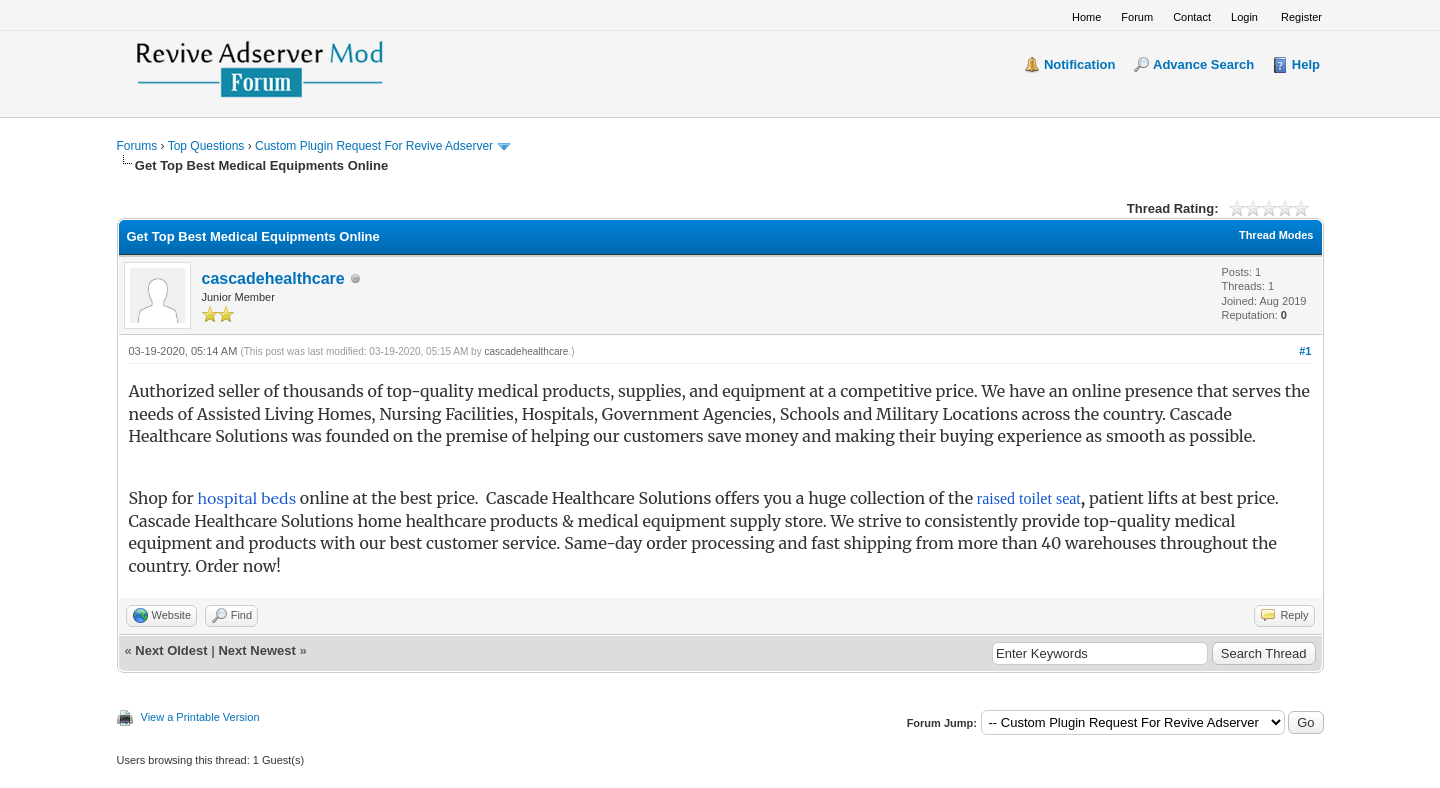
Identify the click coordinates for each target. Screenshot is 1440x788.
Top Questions (206, 146)
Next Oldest (171, 650)
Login (1244, 17)
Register (1301, 17)
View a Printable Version (200, 717)
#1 (1305, 351)
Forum (1137, 17)
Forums (137, 146)
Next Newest (256, 650)
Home (1086, 17)
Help (1306, 64)
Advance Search (1203, 64)
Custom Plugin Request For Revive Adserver (374, 146)
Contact (1192, 17)
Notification (1080, 64)
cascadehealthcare (273, 278)
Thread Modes (1276, 235)
